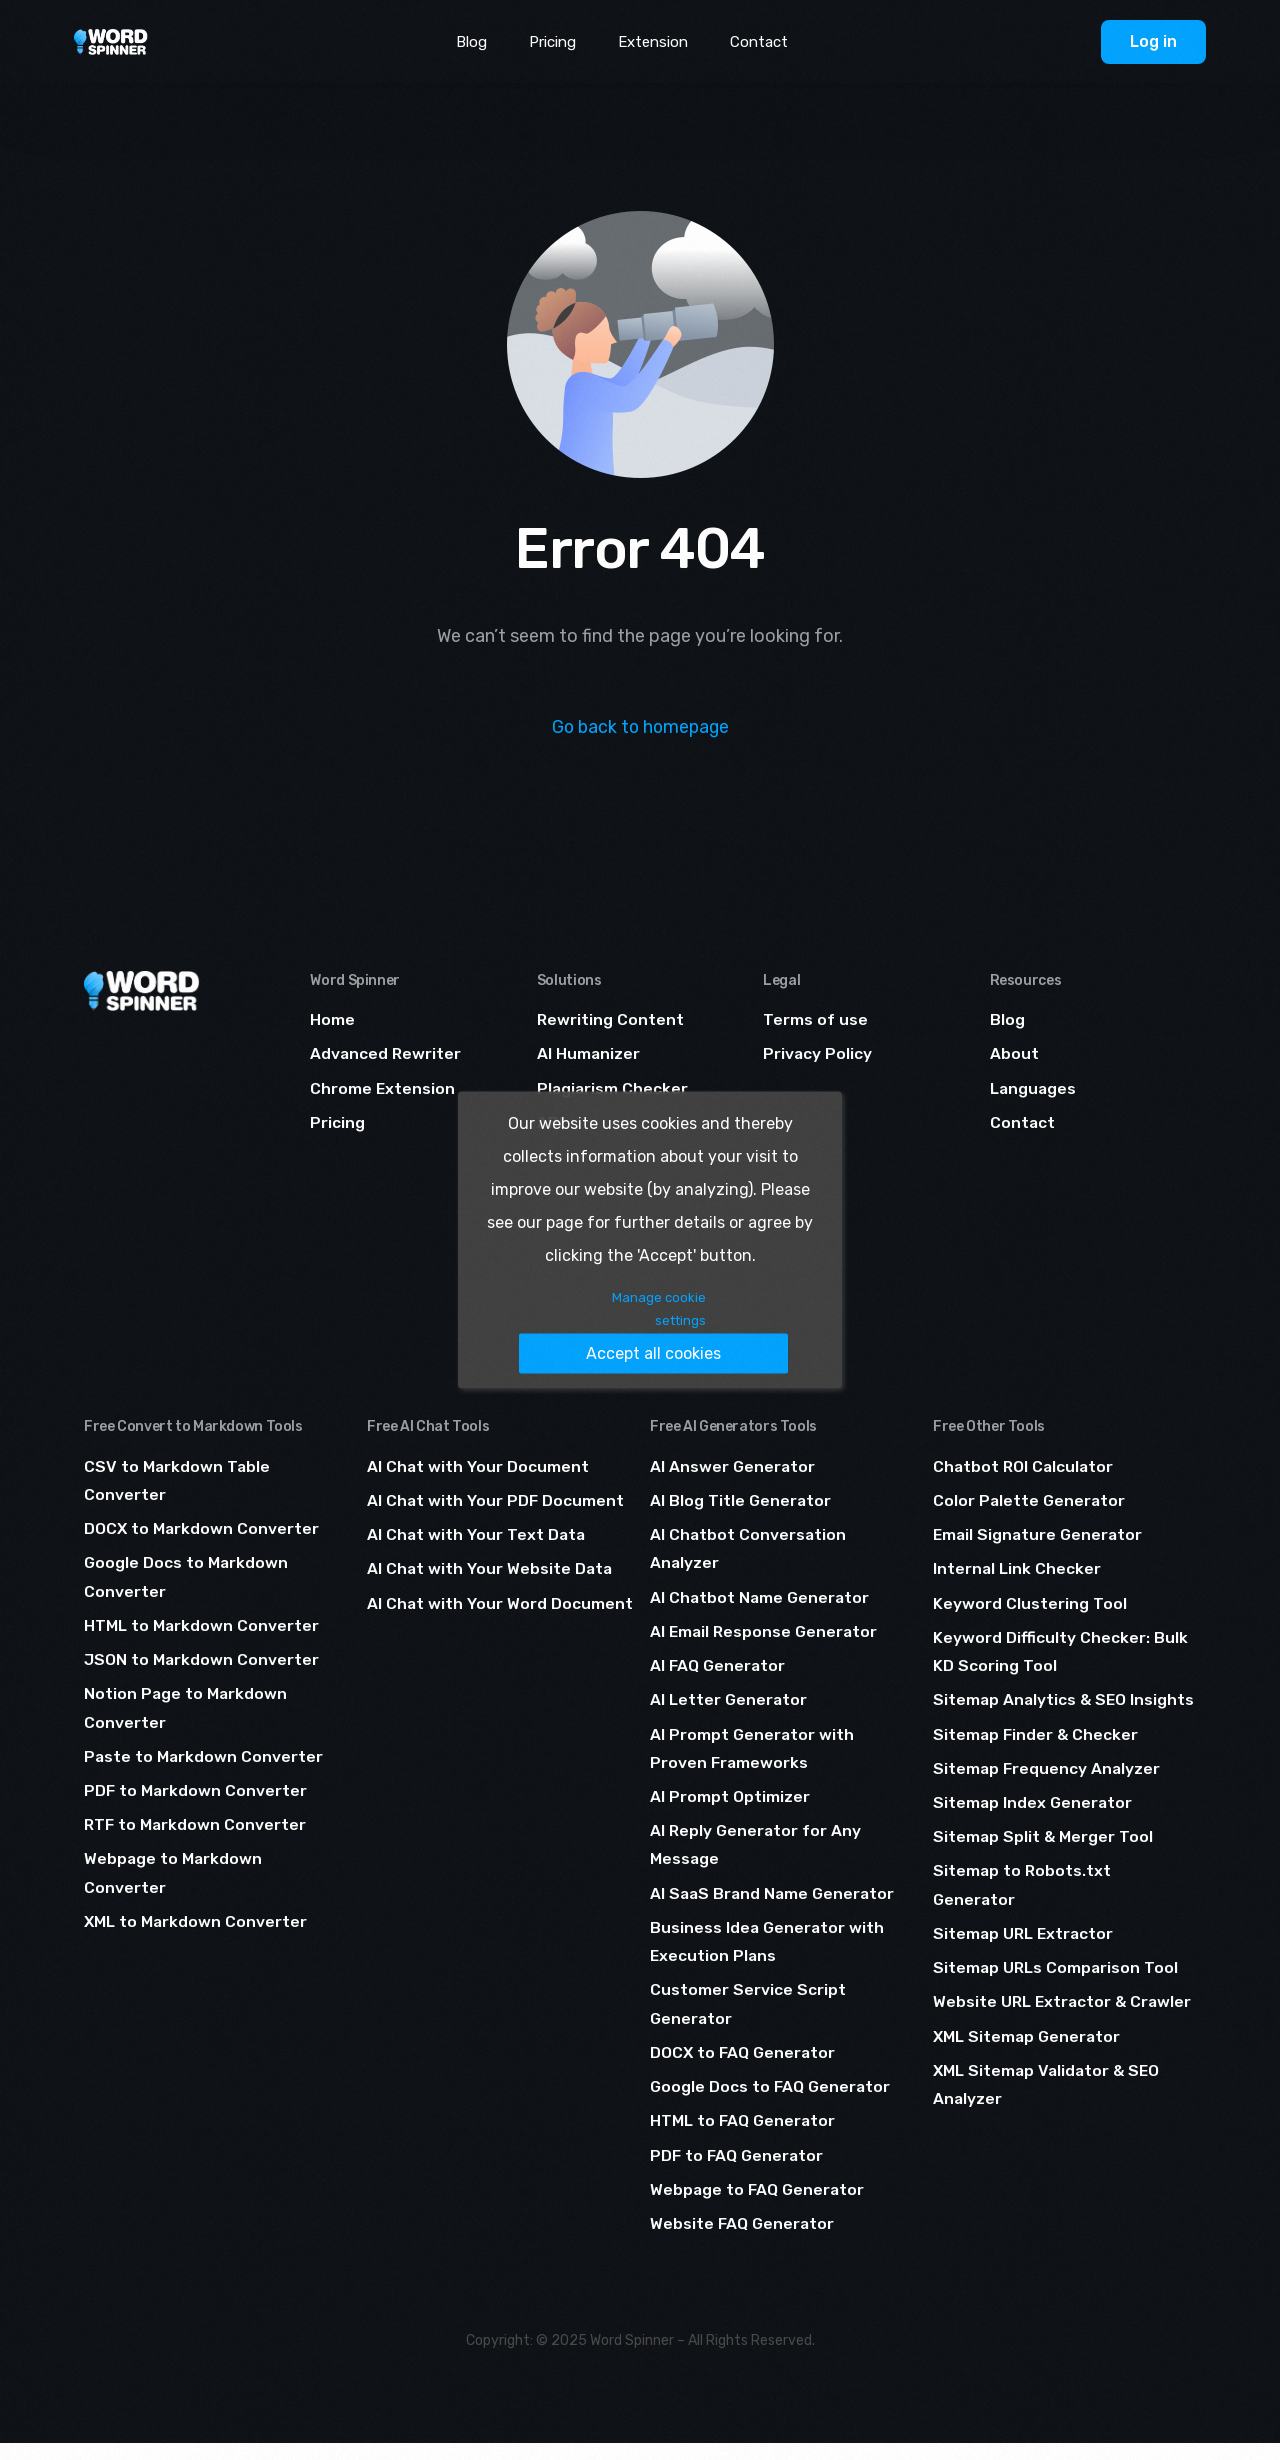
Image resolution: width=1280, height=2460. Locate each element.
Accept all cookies (687, 1328)
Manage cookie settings (521, 1329)
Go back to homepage (640, 727)
